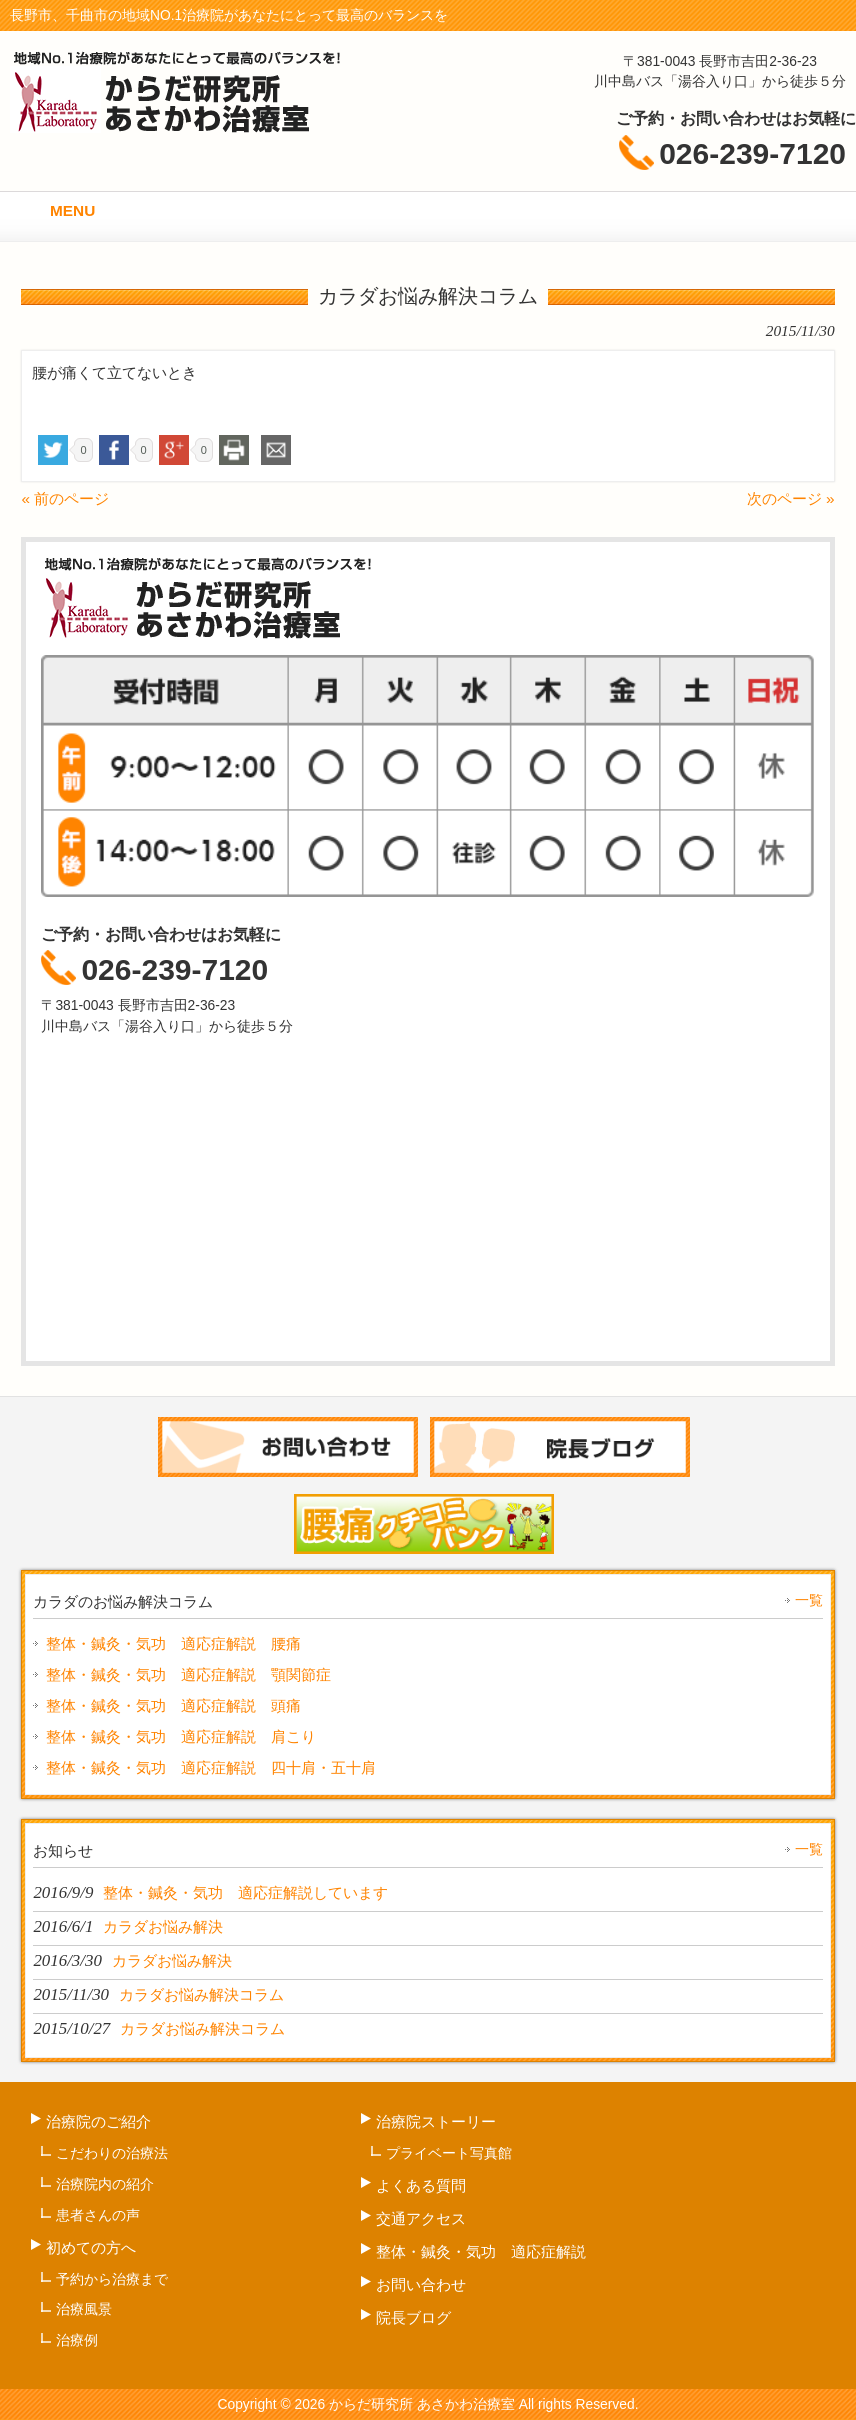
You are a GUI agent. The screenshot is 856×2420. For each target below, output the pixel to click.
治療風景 (84, 2309)
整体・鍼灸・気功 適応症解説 (481, 2251)
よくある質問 (421, 2185)
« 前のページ (65, 498)
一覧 (809, 1600)
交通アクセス (421, 2218)
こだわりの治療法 (112, 2153)
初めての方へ (91, 2247)
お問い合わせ (421, 2284)
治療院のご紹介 (98, 2121)
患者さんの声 (98, 2215)
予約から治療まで (112, 2279)
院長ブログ (413, 2317)
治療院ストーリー (436, 2121)
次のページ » (791, 498)
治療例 (77, 2340)
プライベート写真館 (449, 2153)
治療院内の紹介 (105, 2184)
